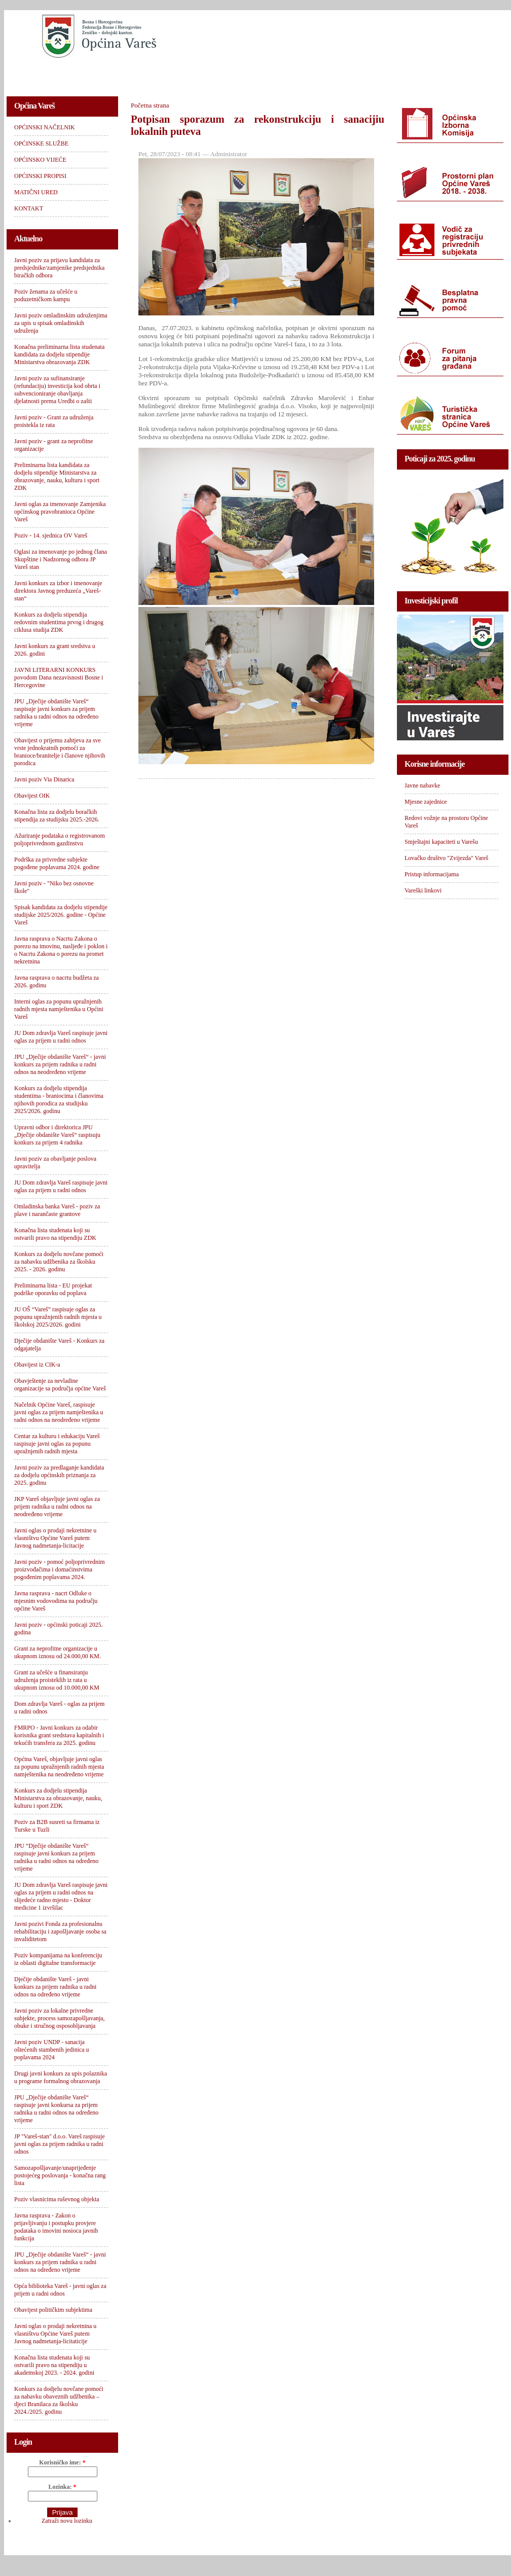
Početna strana (150, 105)
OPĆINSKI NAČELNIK (52, 74)
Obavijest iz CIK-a (37, 1364)
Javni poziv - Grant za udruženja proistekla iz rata (53, 421)
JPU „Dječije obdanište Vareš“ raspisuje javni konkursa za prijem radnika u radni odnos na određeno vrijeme (56, 2109)
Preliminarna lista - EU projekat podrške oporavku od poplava (53, 1289)
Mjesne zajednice (426, 801)
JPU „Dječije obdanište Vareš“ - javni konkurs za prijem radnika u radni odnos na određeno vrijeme (60, 2262)
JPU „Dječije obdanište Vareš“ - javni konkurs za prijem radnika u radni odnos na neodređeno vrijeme (60, 1064)
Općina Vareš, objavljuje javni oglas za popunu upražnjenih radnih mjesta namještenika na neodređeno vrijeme (59, 1767)
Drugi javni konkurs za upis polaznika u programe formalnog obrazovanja (60, 2077)
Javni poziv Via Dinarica (44, 779)
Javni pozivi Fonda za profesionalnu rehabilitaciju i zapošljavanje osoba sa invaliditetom (60, 1931)
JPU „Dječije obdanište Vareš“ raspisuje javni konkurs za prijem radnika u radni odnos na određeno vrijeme (56, 713)
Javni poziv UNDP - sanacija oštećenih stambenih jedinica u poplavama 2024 (51, 2049)
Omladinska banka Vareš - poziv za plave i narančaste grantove (57, 1210)
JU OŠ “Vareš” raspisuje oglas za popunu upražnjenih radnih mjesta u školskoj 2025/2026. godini (58, 1317)
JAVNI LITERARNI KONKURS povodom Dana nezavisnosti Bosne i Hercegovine (58, 677)
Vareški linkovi (423, 890)
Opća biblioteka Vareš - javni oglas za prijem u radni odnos (60, 2289)
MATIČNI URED (377, 74)
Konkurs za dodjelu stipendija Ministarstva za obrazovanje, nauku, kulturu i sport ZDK (58, 1798)
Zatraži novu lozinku (67, 2520)
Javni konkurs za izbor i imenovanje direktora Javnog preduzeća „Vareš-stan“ (58, 591)
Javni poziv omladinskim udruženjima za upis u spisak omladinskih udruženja (60, 323)
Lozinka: (62, 2486)
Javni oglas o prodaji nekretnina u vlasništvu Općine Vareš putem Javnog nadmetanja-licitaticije (55, 2333)
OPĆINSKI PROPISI (301, 74)
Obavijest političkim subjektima (53, 2309)
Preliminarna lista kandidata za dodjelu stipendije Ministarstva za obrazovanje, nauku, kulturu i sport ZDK (56, 476)
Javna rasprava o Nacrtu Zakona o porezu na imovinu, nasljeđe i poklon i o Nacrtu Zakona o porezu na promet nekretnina (60, 950)
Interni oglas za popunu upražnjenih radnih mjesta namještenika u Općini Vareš (58, 1009)
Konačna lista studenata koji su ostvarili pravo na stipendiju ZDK (55, 1234)
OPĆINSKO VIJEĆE (220, 74)
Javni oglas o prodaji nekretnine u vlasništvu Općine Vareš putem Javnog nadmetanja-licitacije (55, 1538)
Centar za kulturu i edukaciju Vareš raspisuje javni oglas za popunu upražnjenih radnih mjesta (57, 1444)
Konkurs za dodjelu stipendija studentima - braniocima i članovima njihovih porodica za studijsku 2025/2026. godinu (58, 1100)
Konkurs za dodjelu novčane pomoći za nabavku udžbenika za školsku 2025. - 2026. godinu (58, 1261)
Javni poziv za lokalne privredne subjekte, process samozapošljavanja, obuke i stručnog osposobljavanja (59, 2018)
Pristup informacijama (432, 874)
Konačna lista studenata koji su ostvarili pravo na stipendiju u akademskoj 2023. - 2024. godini (54, 2365)
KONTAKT (440, 74)
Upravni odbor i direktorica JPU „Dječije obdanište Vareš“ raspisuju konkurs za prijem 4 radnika (57, 1135)
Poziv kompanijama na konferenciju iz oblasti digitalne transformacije (58, 1959)
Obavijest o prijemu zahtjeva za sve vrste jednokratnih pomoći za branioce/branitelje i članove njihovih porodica (59, 752)
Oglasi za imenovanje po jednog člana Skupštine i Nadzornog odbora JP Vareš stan (60, 559)
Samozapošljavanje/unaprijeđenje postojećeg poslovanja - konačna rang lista (60, 2175)
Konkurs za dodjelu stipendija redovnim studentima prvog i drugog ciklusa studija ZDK (58, 622)
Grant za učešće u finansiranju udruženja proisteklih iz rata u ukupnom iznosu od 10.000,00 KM (56, 1680)
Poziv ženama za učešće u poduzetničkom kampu (46, 295)
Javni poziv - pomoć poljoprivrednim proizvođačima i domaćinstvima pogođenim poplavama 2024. (59, 1569)
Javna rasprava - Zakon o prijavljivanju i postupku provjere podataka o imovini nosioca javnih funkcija (56, 2227)
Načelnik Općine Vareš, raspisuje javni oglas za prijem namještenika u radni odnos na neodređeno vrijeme (58, 1412)
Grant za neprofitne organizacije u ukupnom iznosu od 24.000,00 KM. (57, 1652)
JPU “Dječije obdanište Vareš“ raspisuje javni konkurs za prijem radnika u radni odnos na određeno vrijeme (56, 1857)
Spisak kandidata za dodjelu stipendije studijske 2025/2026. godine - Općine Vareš (60, 915)
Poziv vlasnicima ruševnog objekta (56, 2199)
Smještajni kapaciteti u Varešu (441, 841)
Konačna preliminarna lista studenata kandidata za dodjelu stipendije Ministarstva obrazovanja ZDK (59, 354)
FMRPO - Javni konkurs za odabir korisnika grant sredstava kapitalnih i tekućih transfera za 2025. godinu (59, 1735)
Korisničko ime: (62, 2462)
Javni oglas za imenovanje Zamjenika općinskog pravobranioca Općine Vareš (60, 511)
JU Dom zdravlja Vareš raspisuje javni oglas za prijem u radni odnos (60, 1036)
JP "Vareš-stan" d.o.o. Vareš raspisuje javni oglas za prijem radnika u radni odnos (59, 2144)
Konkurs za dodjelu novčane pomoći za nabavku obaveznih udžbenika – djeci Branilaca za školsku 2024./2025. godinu (58, 2400)
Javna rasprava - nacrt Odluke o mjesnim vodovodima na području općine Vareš (55, 1601)
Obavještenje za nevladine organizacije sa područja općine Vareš (60, 1384)
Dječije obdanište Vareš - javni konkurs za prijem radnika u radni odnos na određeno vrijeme (55, 1987)
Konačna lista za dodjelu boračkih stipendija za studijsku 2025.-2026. (56, 815)
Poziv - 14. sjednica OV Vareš (50, 535)
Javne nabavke (422, 785)
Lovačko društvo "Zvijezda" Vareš (446, 858)
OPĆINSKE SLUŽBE (138, 74)
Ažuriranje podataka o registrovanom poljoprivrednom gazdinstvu (59, 839)
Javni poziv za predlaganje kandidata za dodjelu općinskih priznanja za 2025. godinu (59, 1475)
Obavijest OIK (32, 795)
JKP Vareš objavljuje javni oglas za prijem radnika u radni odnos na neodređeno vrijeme (57, 1506)
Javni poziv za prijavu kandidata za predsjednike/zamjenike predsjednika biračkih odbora (59, 268)
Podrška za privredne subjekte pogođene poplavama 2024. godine (56, 863)
